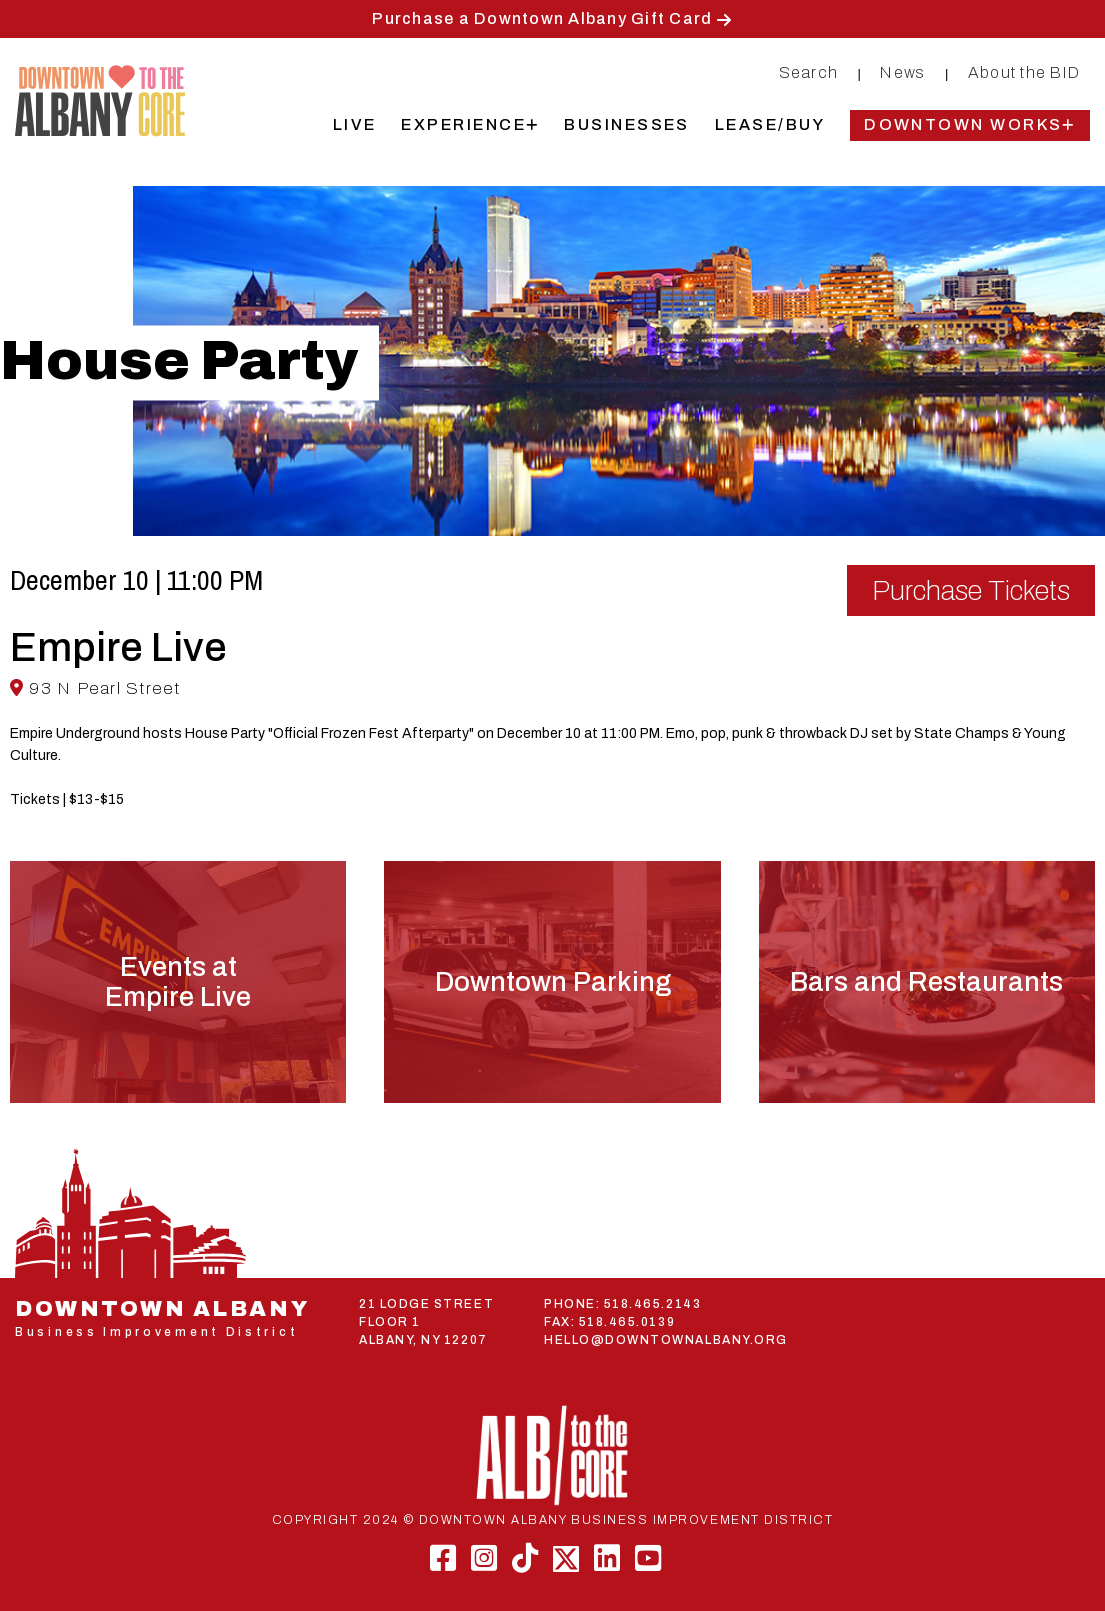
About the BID (1024, 72)
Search (809, 72)
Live (355, 124)
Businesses (627, 124)
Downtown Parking (553, 982)
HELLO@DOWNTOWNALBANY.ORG (666, 1340)
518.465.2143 (652, 1304)
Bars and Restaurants (926, 982)
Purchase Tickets (971, 590)
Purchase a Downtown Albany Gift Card (542, 18)
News (902, 72)
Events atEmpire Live (178, 982)
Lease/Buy (770, 124)
